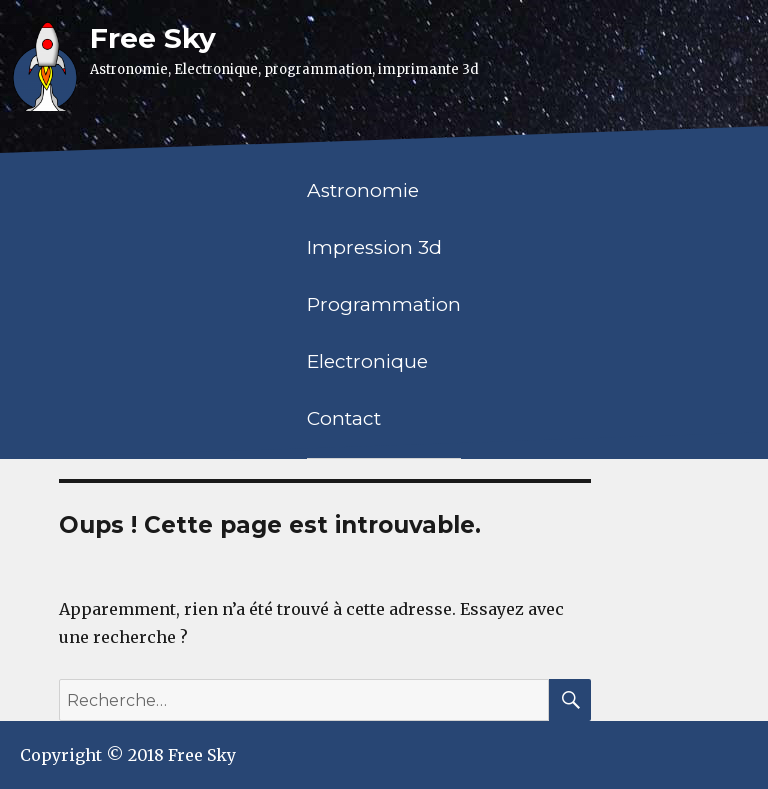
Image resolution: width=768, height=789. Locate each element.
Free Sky (153, 38)
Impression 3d (374, 247)
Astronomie (363, 190)
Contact (344, 418)
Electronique (367, 361)
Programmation (384, 304)
